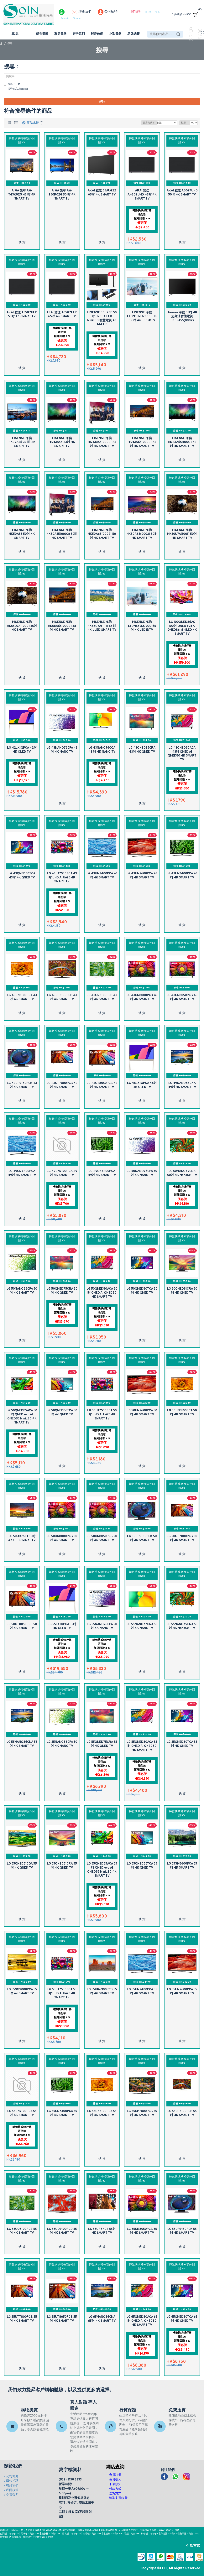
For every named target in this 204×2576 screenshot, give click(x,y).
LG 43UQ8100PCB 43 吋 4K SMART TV (102, 997)
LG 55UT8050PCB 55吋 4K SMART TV (62, 2319)
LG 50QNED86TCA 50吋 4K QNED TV (62, 1413)
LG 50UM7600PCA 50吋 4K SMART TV (142, 1413)
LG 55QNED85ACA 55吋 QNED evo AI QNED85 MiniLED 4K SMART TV (102, 1870)
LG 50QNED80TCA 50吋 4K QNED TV (142, 1291)
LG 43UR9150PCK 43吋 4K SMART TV (22, 1085)
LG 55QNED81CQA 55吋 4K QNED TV (22, 1866)
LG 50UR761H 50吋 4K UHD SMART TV (22, 1538)
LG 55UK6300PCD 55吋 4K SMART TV (102, 1992)
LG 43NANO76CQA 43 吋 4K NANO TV (101, 750)
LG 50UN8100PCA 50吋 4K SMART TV (182, 1413)
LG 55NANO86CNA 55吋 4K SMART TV (22, 1744)
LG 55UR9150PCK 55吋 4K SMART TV (182, 2231)
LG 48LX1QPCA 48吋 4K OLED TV (142, 1085)
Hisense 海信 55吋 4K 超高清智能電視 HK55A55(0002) (182, 317)
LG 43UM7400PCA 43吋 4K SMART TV (102, 876)
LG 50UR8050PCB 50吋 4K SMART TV (102, 1538)
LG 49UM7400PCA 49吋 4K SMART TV (22, 1173)
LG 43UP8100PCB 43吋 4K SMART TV (62, 997)
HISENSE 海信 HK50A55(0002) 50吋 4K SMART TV (61, 534)
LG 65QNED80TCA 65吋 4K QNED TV (182, 2319)
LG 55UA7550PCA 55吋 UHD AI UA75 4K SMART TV (61, 1994)
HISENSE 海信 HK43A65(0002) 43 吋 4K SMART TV (142, 442)
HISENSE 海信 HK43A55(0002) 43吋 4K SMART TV (102, 442)
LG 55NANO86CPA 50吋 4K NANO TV (62, 1744)
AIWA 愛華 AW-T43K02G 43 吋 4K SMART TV (21, 195)
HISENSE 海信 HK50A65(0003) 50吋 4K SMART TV (142, 534)
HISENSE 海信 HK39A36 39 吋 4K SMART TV (21, 442)
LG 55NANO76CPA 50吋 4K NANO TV (102, 1626)
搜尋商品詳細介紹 (16, 89)
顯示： (184, 122)
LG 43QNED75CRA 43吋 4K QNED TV (142, 750)
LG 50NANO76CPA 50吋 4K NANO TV (142, 1173)
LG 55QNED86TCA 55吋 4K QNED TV (142, 1866)
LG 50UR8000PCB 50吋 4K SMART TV (62, 1538)
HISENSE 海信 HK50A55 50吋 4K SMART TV (22, 534)
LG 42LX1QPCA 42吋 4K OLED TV (22, 750)
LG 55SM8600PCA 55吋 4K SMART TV (182, 1866)
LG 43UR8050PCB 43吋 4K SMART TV (182, 997)
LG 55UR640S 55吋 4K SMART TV (102, 2231)
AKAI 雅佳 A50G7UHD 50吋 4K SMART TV (182, 193)
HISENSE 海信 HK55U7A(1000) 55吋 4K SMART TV (22, 626)
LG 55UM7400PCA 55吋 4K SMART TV (142, 1992)
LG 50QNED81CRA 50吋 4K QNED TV (182, 1291)
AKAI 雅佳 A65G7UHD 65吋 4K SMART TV (61, 315)
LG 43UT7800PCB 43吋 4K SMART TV (62, 1085)
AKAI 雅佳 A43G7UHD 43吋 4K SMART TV (142, 195)
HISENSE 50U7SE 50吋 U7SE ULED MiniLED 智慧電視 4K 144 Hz (102, 318)
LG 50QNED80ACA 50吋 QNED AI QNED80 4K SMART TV (101, 1293)
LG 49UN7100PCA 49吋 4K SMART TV (62, 1173)
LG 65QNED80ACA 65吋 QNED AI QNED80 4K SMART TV (142, 2321)
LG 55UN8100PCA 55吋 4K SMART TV (102, 2113)
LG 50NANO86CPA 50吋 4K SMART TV (22, 1291)
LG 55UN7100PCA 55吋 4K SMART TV (22, 2113)
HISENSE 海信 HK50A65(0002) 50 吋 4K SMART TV (102, 534)
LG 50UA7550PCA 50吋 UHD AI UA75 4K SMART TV (102, 1415)
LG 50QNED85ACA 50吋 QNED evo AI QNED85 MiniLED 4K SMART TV (22, 1416)
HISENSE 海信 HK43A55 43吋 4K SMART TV (62, 442)
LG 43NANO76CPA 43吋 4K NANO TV (62, 750)
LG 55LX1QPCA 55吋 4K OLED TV (62, 1626)
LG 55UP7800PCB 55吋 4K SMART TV (142, 2113)
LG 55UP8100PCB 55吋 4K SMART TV (182, 2113)
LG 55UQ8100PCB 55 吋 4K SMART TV (22, 2231)
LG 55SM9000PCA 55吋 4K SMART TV (22, 1992)
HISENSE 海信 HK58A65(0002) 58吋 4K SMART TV (62, 626)
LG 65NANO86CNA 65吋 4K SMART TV (102, 2319)
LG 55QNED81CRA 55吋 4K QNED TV (62, 1866)
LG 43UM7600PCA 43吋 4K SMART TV (142, 876)
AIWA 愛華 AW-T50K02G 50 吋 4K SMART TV (62, 195)
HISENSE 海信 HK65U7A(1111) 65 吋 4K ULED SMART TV (101, 626)
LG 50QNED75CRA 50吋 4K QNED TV (62, 1291)
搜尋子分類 (12, 84)
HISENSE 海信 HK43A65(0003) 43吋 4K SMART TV (182, 442)
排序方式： (149, 122)
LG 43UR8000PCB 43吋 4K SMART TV (142, 997)
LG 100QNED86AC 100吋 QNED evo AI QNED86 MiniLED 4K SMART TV (182, 628)
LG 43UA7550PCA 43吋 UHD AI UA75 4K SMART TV (62, 878)
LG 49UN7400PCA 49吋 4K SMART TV (102, 1173)
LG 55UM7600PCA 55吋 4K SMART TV (182, 1992)
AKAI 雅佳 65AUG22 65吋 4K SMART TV (102, 193)
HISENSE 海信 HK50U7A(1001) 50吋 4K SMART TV (182, 534)
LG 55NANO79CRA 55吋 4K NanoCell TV (182, 1626)
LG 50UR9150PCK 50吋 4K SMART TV (142, 1538)
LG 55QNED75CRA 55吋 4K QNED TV (102, 1744)
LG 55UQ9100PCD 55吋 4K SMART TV (62, 2231)
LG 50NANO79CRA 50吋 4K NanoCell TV (182, 1173)
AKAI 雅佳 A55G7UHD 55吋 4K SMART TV (22, 315)
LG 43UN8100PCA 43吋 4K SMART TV (22, 997)
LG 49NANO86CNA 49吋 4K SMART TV (182, 1085)
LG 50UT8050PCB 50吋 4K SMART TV (22, 1626)
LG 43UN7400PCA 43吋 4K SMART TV (182, 876)
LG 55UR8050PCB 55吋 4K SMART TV (142, 2231)
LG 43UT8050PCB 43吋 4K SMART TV (102, 1085)
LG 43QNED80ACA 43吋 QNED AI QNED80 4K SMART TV (182, 754)
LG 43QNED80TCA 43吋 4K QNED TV (21, 876)
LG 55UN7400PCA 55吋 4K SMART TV (62, 2113)
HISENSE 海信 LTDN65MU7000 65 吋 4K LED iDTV (142, 626)
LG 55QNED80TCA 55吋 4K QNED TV (182, 1744)
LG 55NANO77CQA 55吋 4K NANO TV (142, 1626)
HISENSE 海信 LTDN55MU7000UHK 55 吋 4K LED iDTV (142, 317)
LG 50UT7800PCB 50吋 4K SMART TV (182, 1538)
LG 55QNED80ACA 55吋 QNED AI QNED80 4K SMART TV (142, 1746)
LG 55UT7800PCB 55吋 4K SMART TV (22, 2319)
